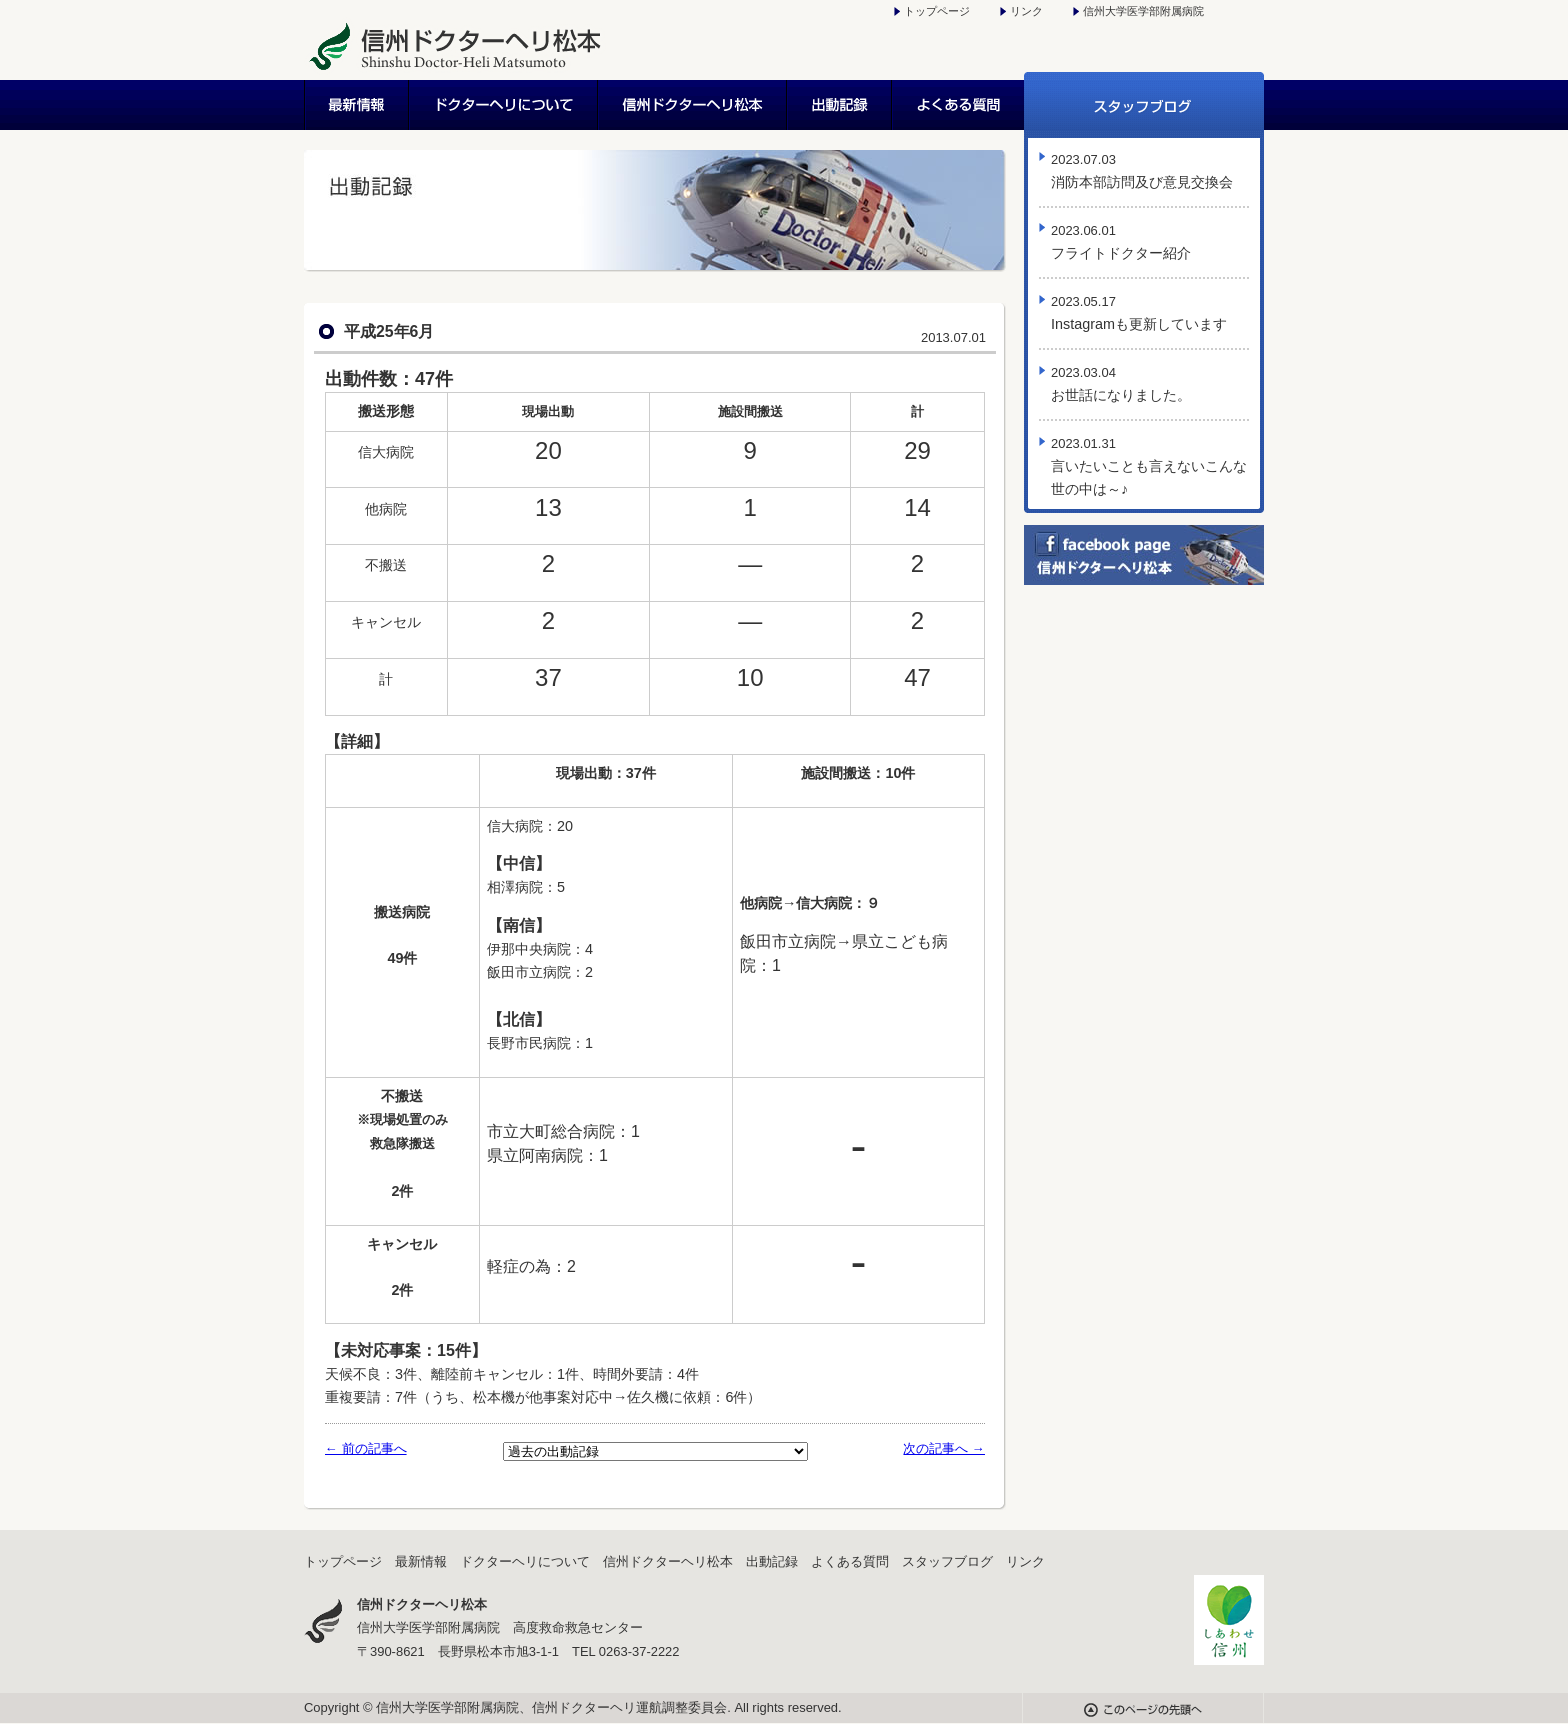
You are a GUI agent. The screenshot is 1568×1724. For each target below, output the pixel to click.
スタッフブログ (1144, 105)
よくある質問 (958, 105)
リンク (1026, 11)
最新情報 (357, 105)
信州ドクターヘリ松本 (693, 105)
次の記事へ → (944, 1448)
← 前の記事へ (366, 1448)
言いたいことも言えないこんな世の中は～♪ (1149, 466)
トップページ (937, 11)
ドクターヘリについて (504, 105)
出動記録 (840, 105)
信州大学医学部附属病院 (1143, 11)
